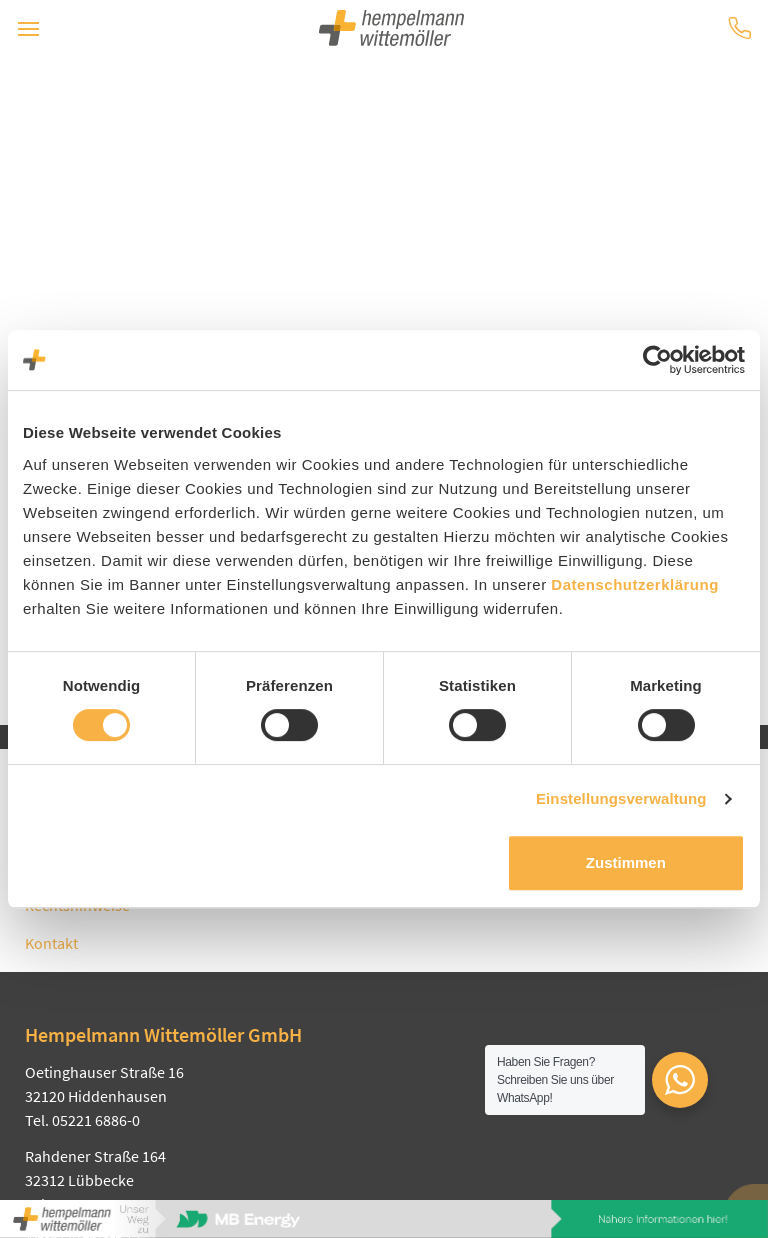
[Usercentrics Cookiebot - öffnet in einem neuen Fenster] (657, 360)
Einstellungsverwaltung (621, 798)
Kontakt (51, 943)
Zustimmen (626, 862)
